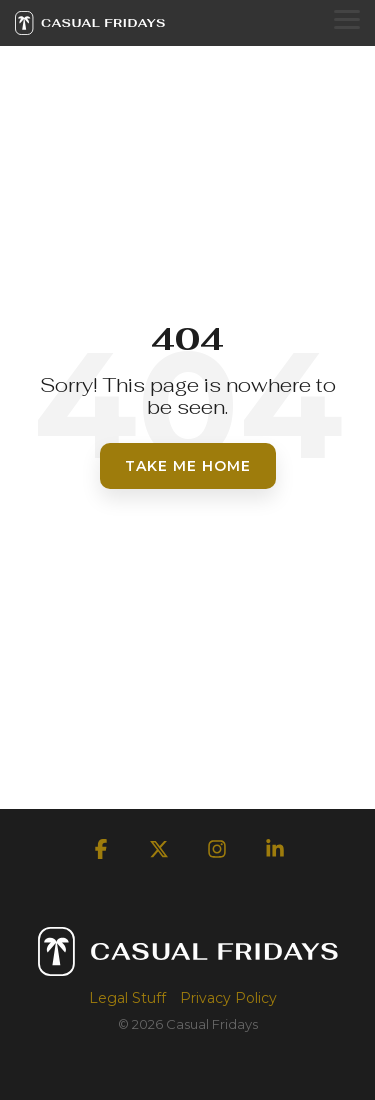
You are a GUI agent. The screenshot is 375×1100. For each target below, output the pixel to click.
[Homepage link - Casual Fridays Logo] (188, 966)
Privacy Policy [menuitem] (228, 998)
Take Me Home (188, 466)
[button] (347, 18)
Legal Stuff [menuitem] (127, 998)
